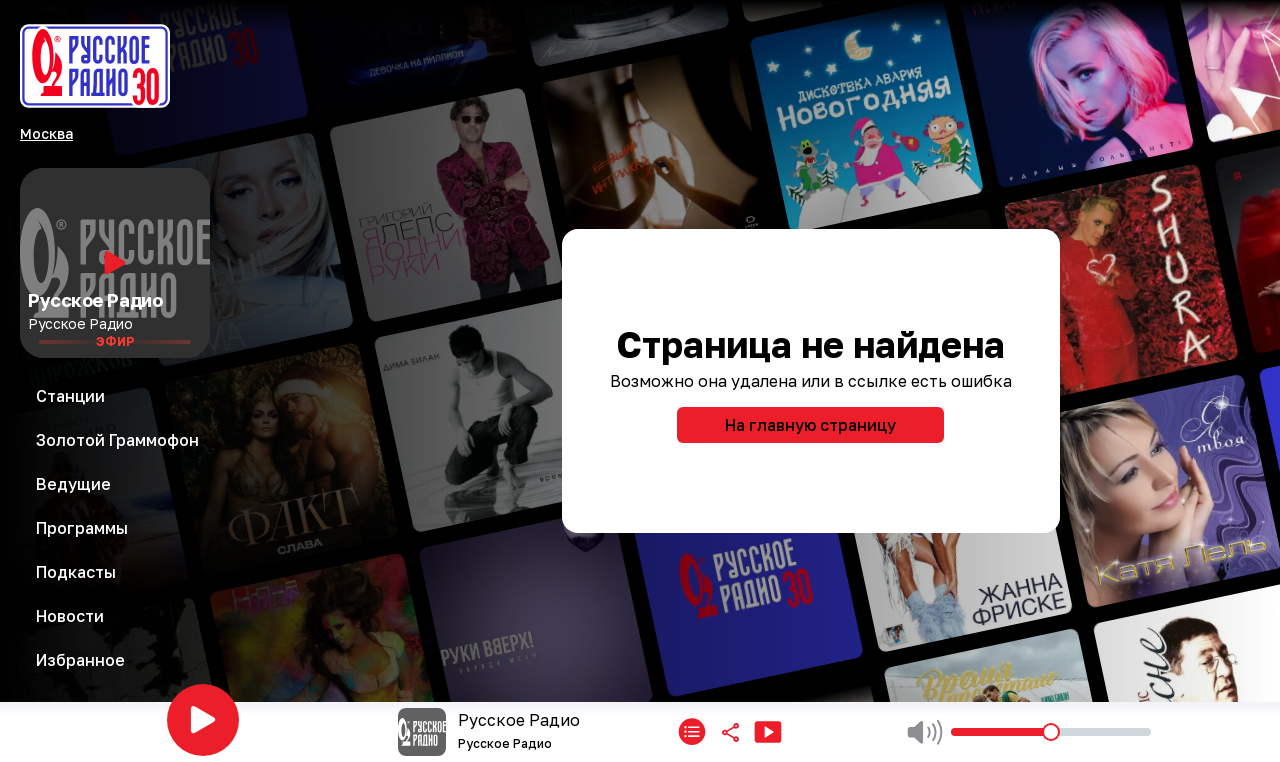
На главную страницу (810, 425)
